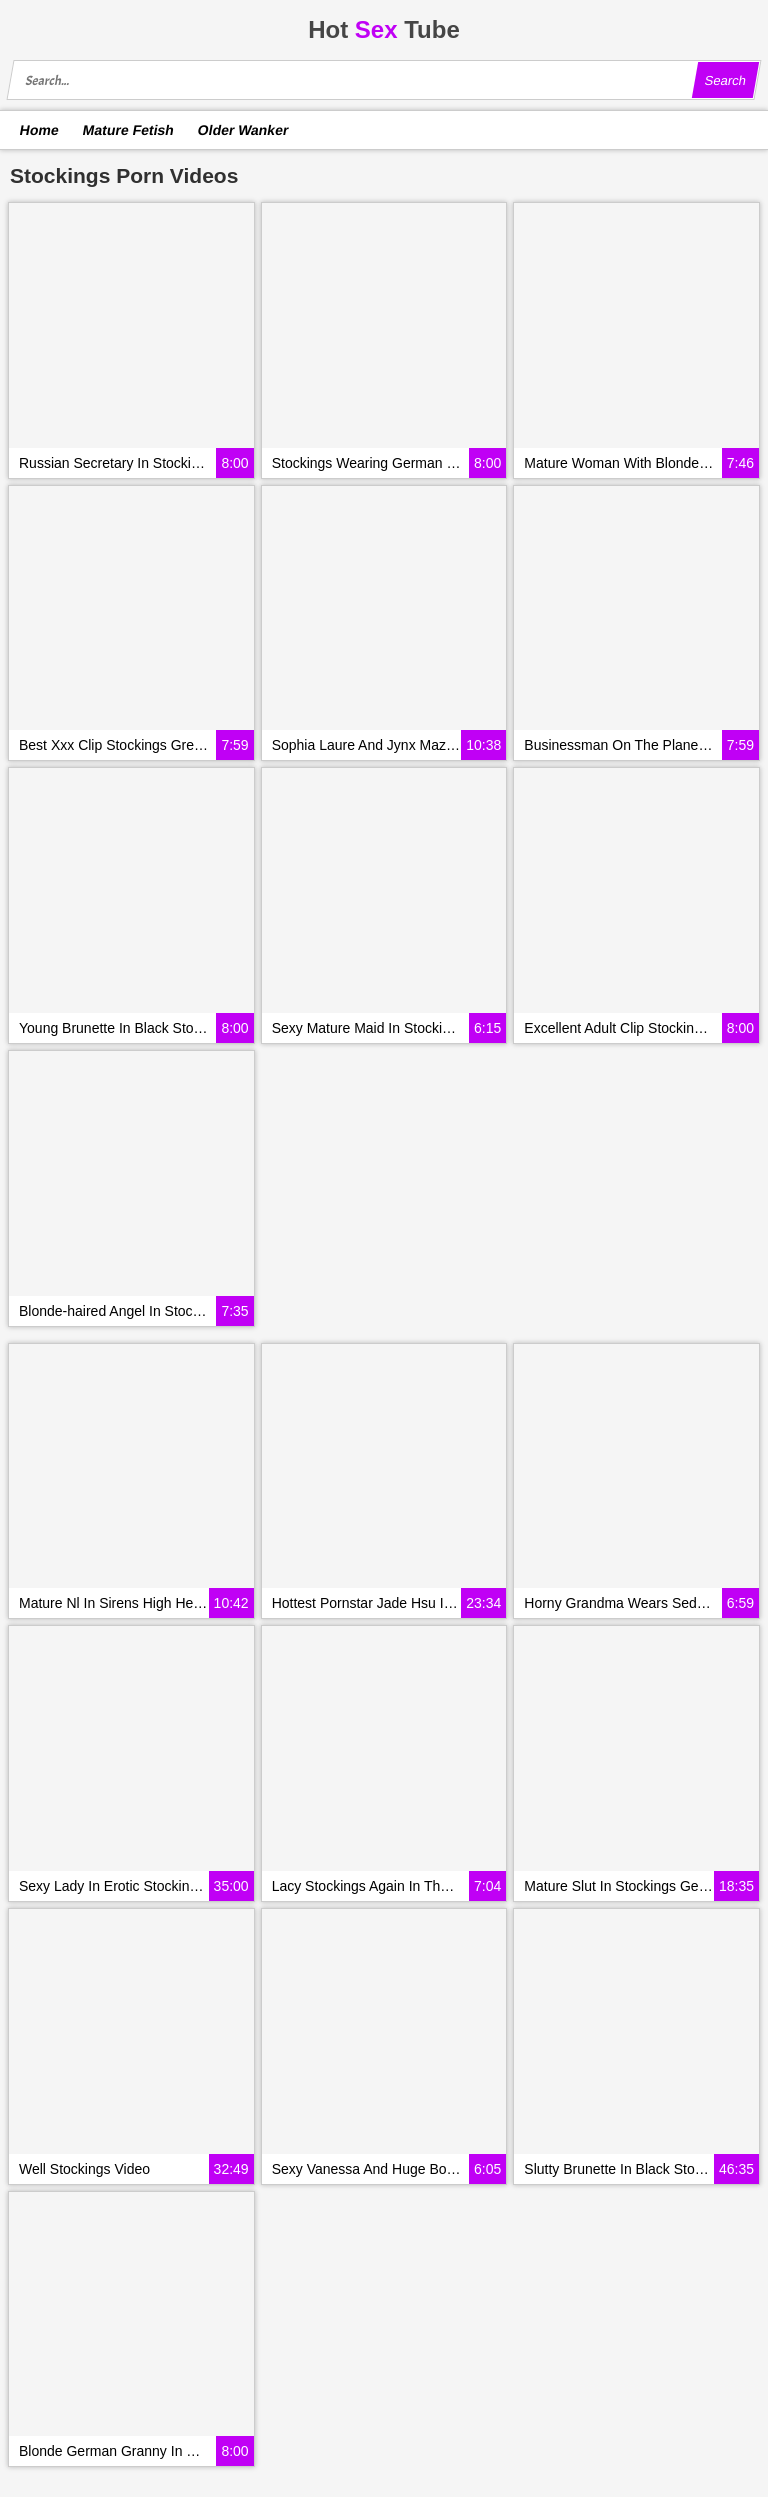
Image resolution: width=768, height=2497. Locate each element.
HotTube (384, 29)
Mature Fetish (128, 130)
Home (40, 130)
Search (725, 80)
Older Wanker (242, 130)
